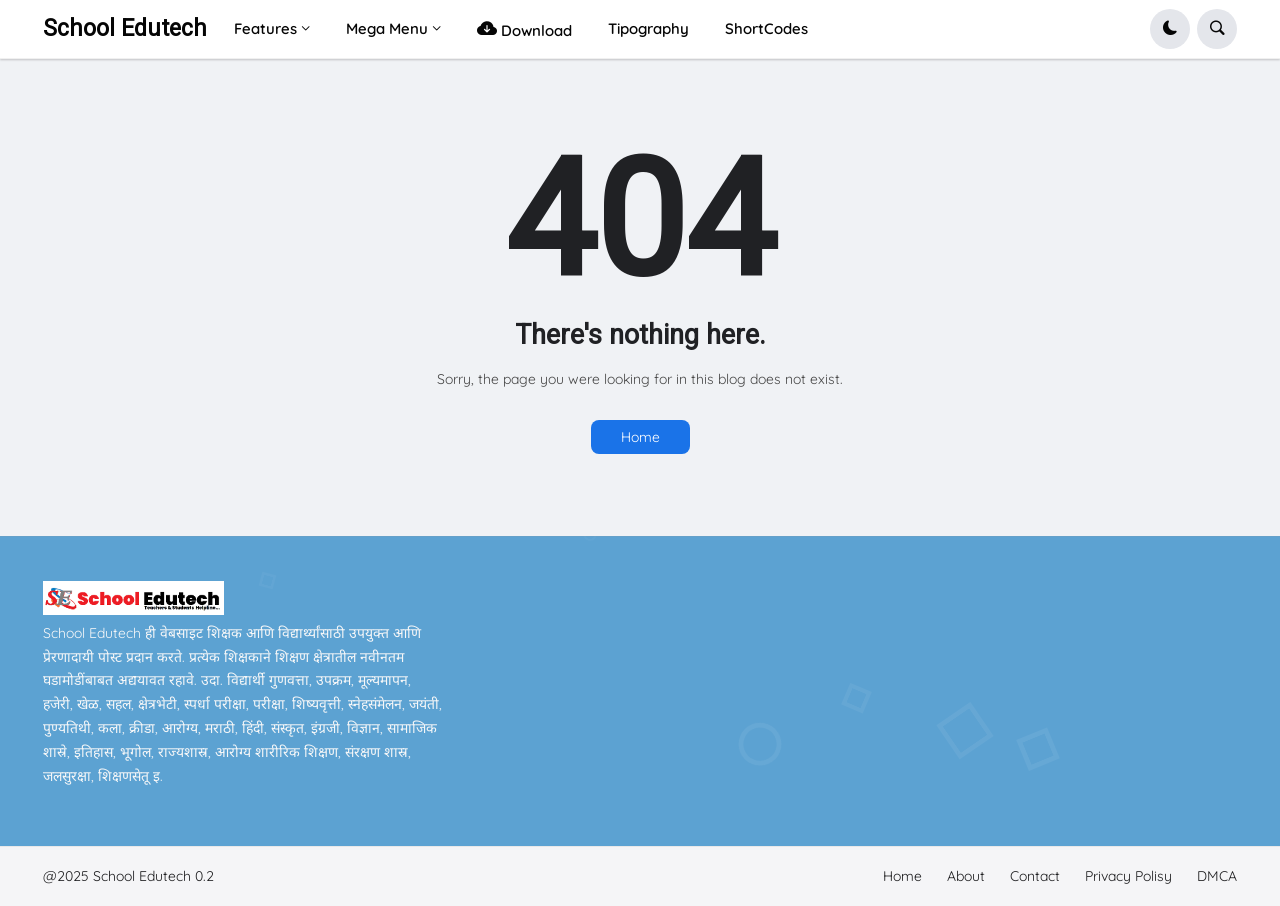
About (966, 876)
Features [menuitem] (265, 28)
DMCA (1217, 876)
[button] (1170, 29)
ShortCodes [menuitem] (766, 28)
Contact (1035, 876)
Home (640, 437)
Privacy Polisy (1128, 876)
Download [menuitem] (524, 28)
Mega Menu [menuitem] (387, 28)
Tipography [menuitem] (648, 28)
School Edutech (125, 28)
